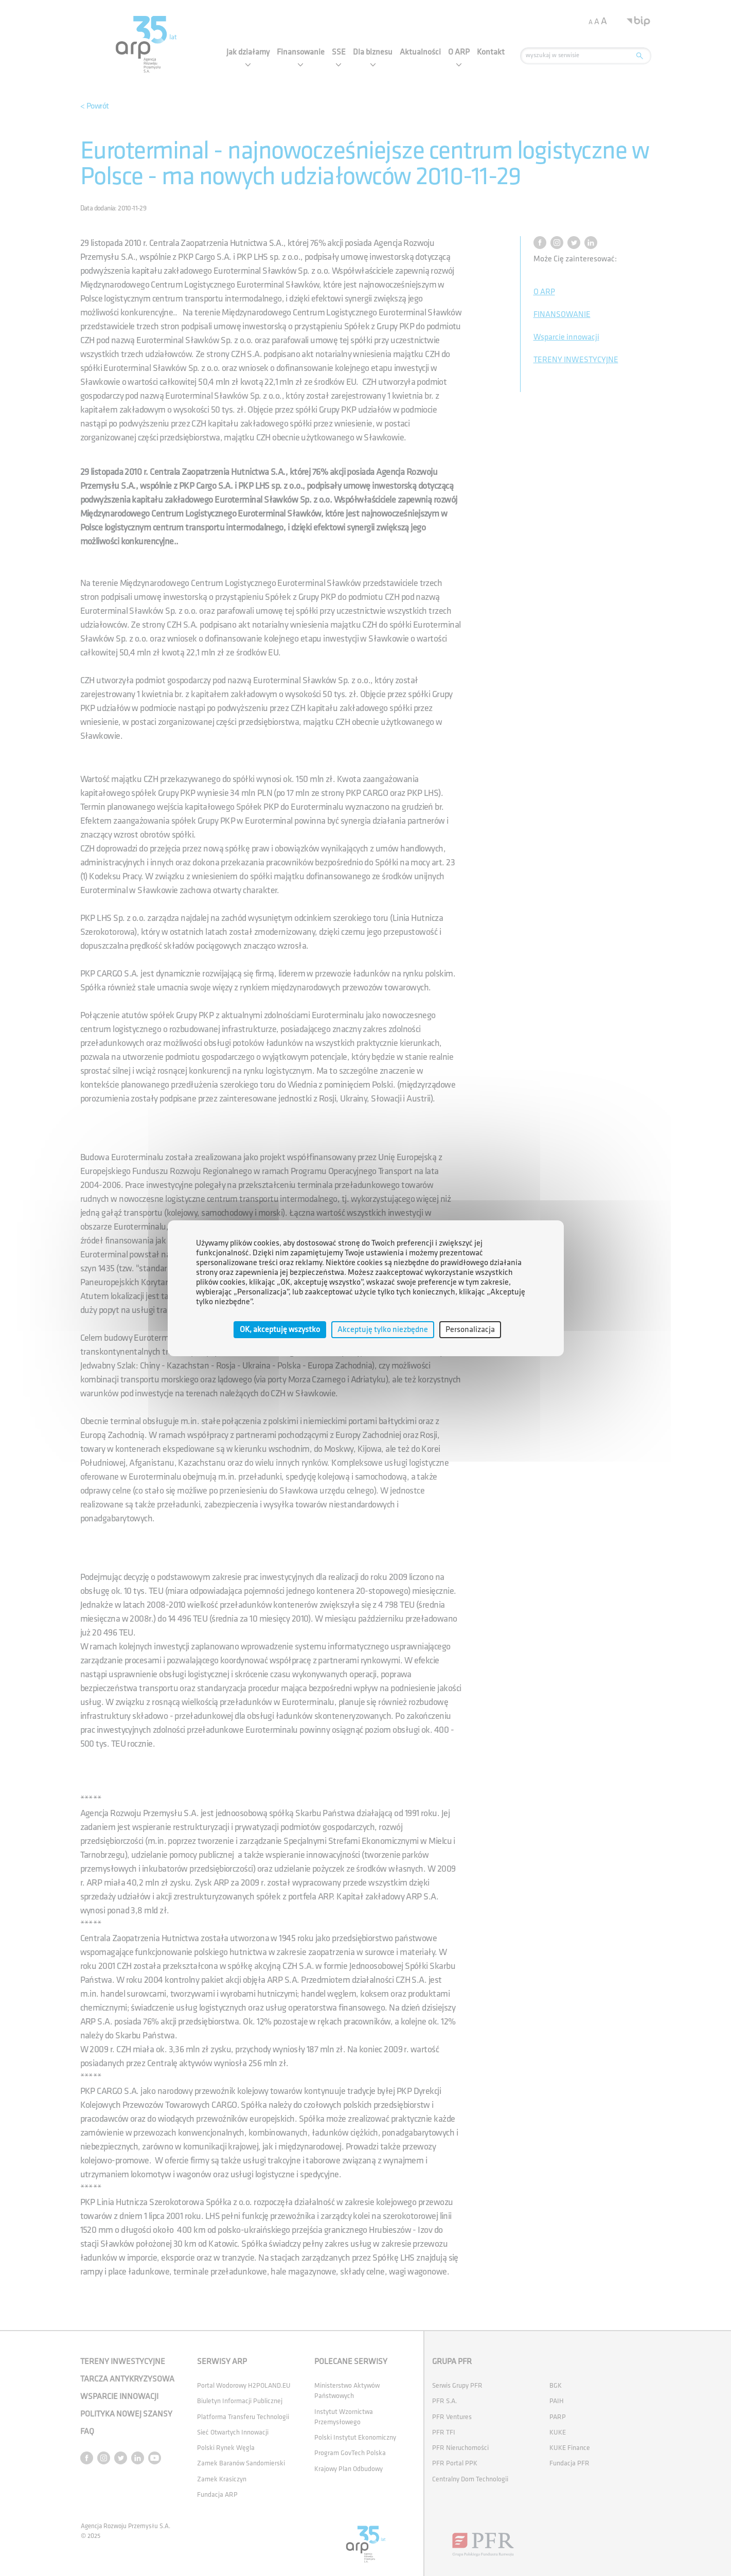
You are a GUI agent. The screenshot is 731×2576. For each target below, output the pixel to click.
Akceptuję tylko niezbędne (382, 1329)
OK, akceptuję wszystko (280, 1329)
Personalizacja (470, 1329)
